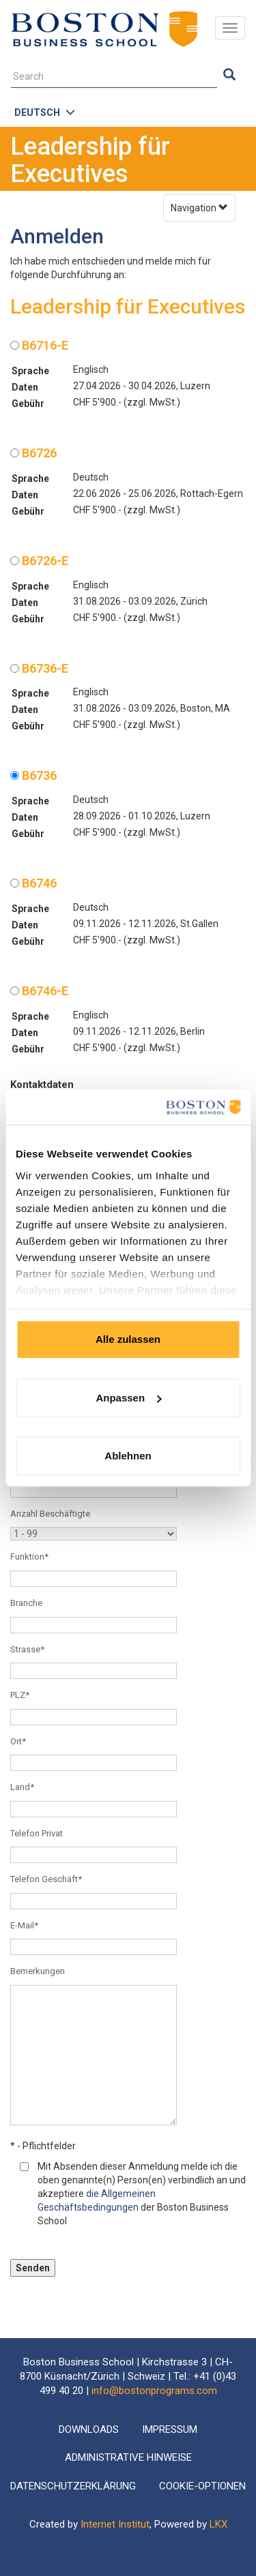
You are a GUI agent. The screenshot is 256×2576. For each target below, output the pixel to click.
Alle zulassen (128, 1339)
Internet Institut (115, 2524)
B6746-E (39, 991)
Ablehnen (127, 1455)
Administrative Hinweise (128, 2457)
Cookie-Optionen (202, 2486)
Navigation (199, 207)
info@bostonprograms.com (154, 2390)
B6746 (33, 883)
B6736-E (39, 668)
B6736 (33, 775)
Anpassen (128, 1398)
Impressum (169, 2429)
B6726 (33, 453)
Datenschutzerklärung (73, 2486)
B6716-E (39, 345)
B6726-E (39, 561)
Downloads (89, 2429)
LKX (218, 2524)
